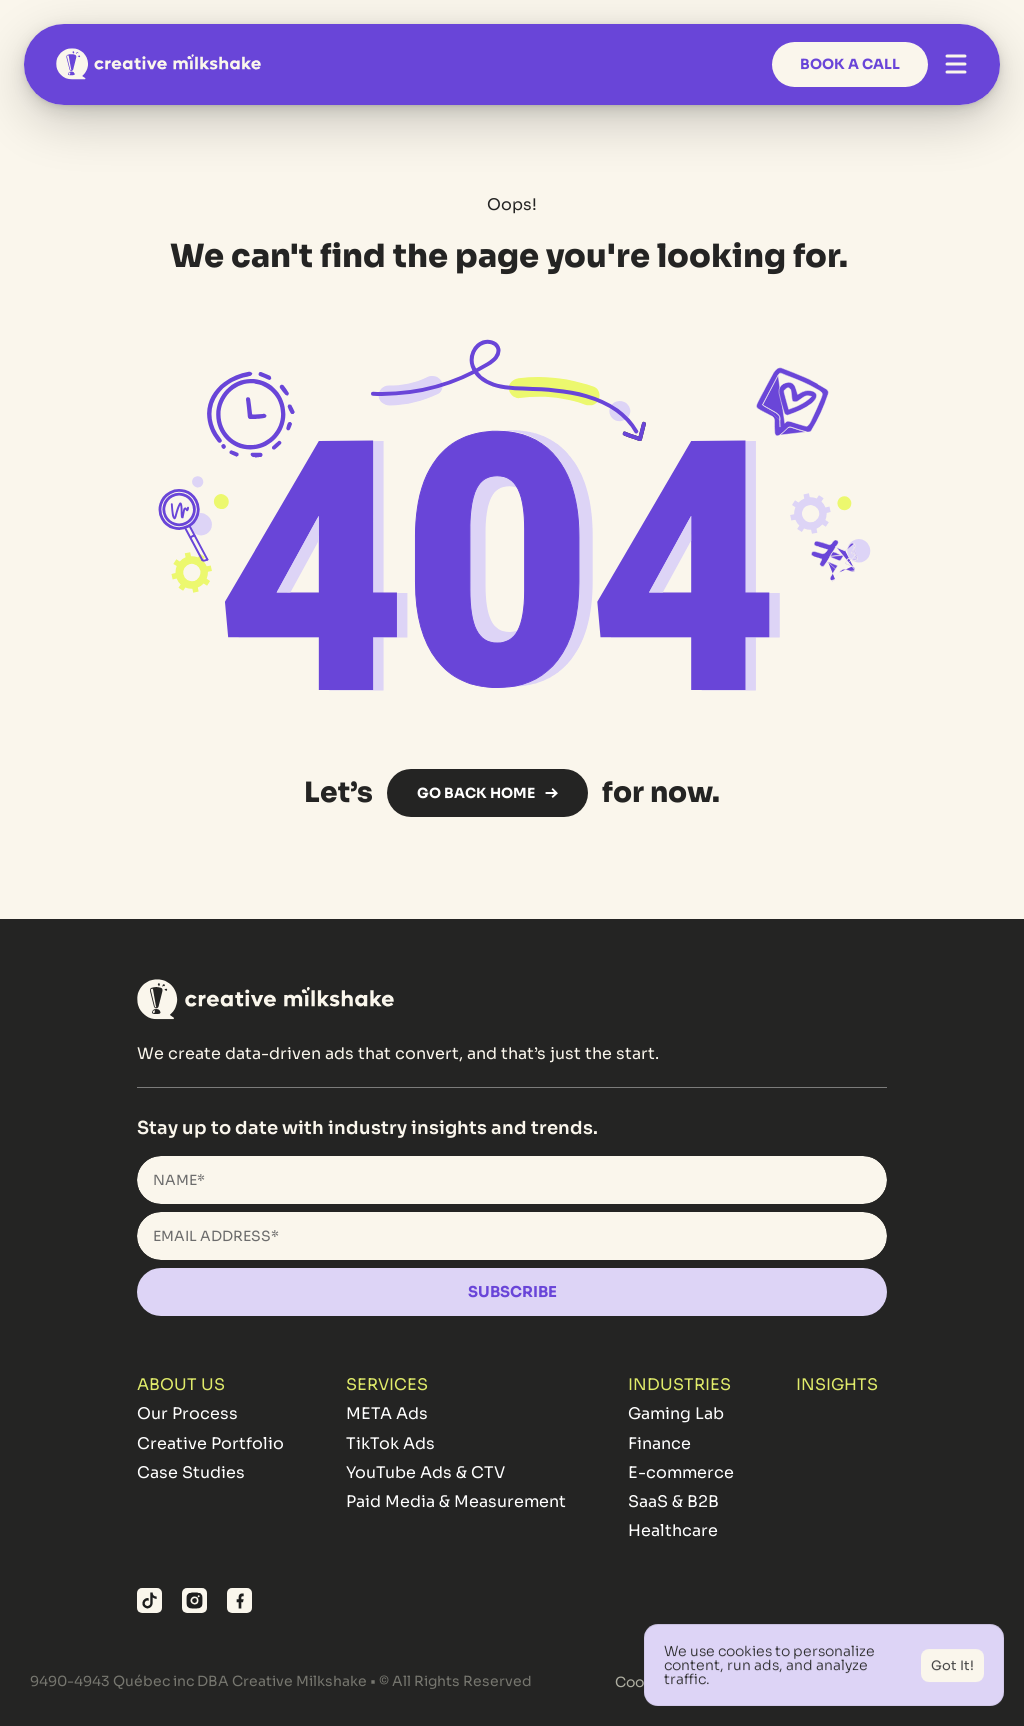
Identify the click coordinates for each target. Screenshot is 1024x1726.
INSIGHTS (837, 1384)
